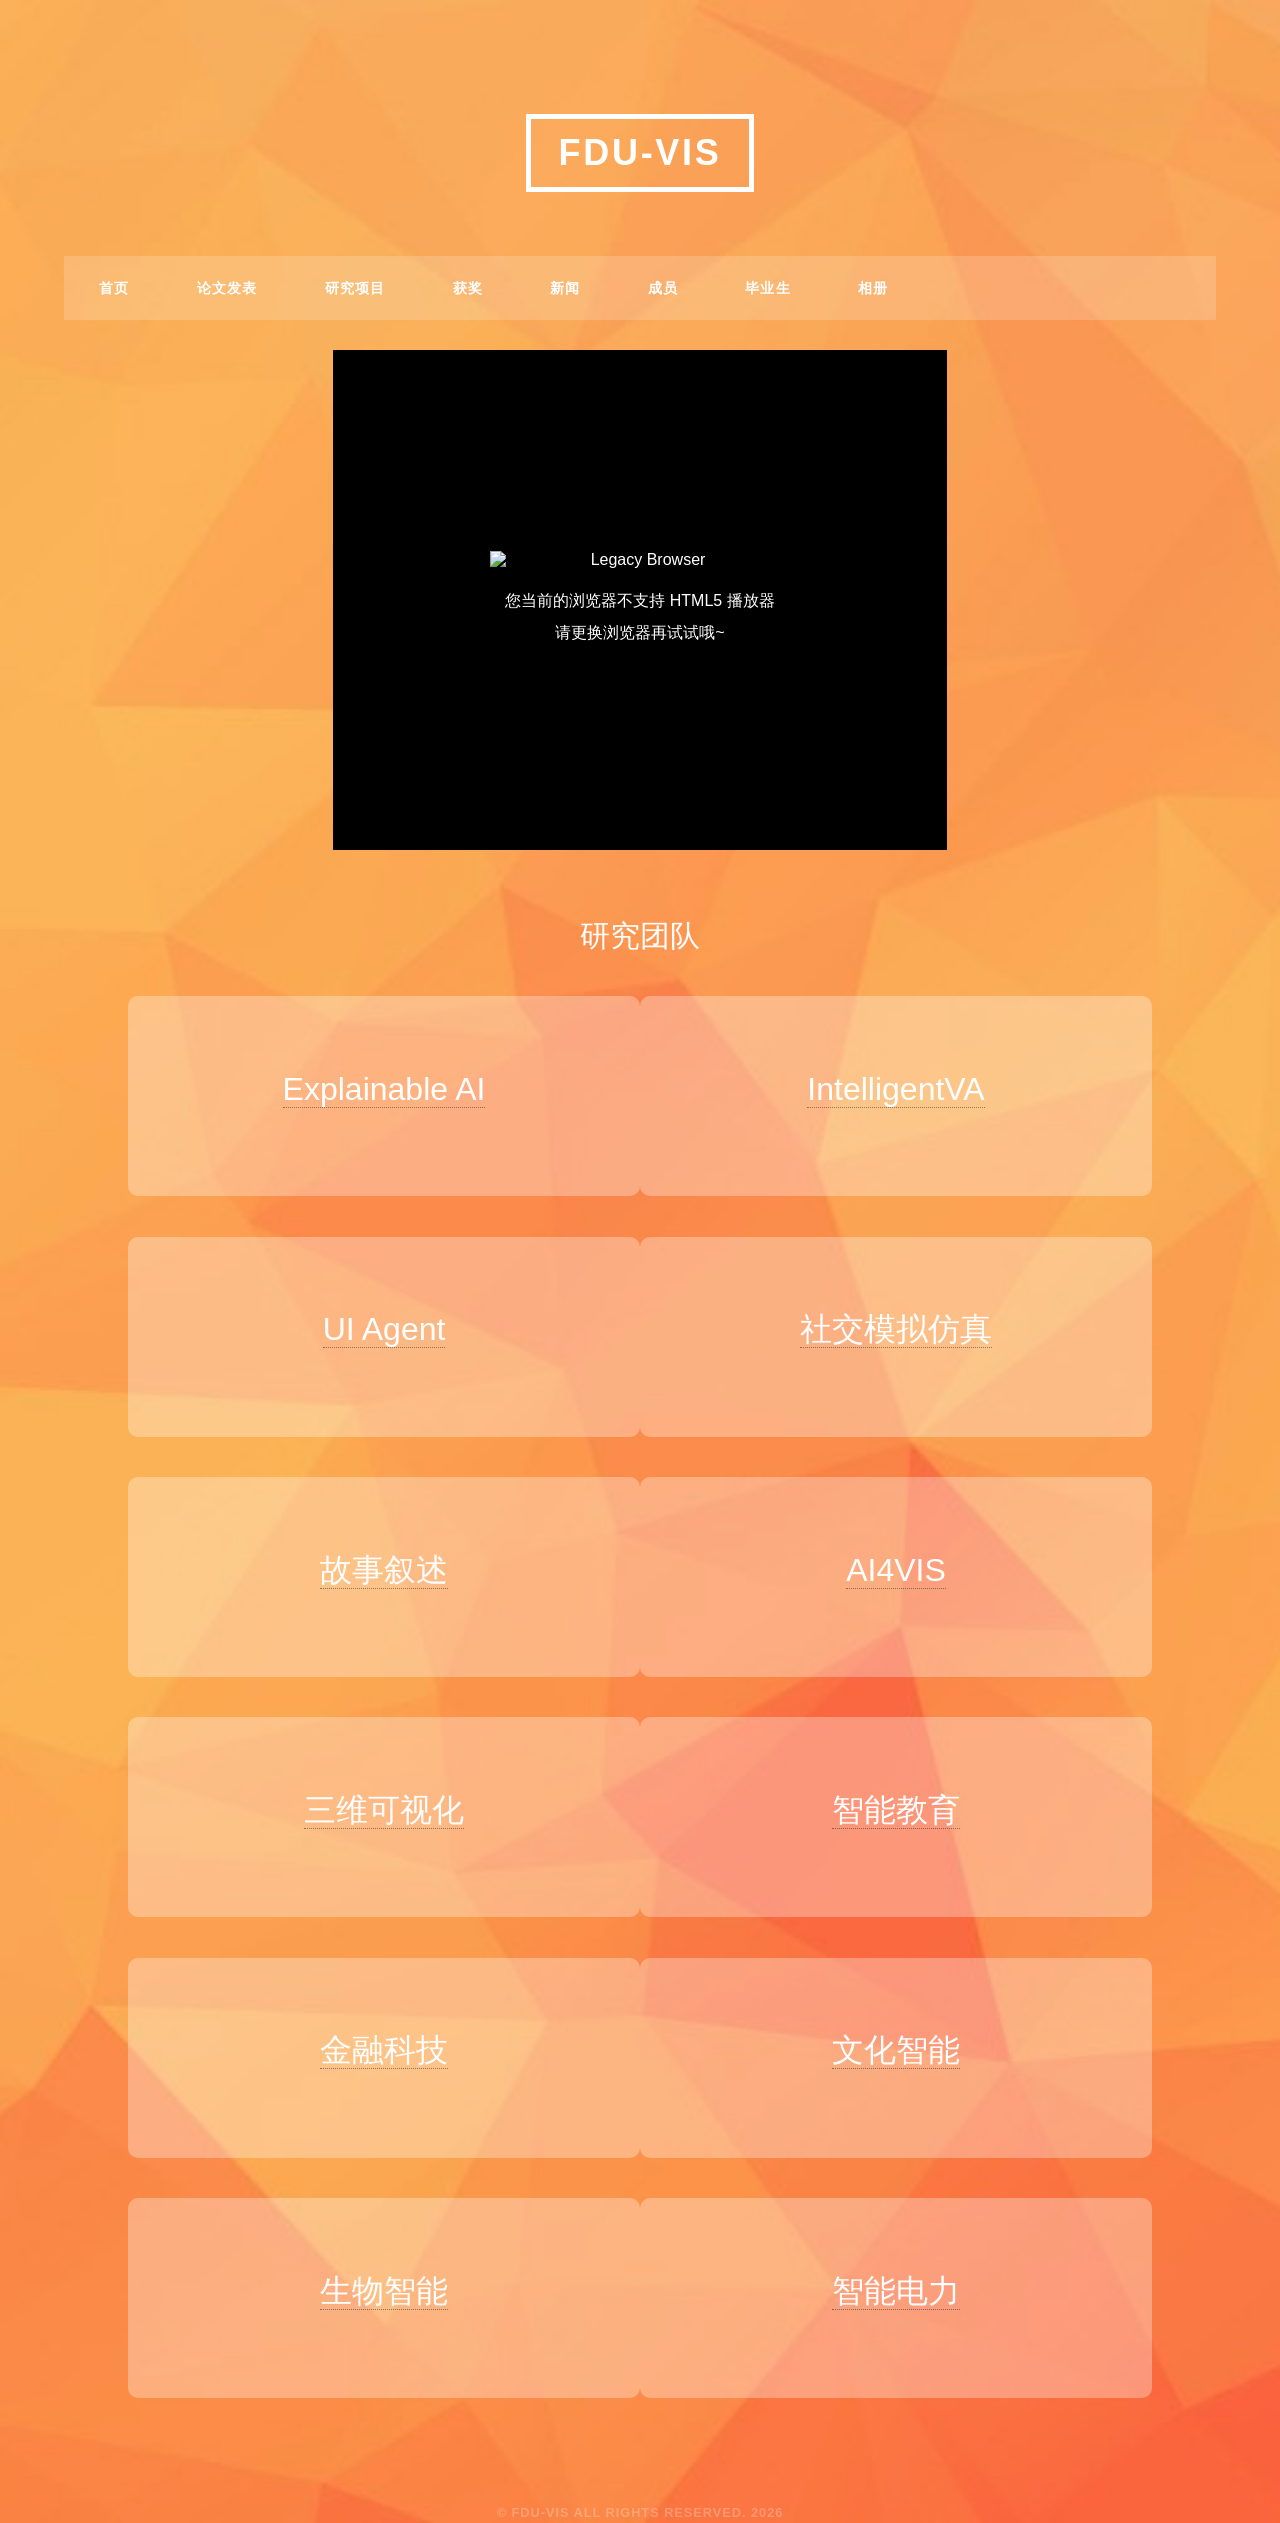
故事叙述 (374, 1549)
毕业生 (768, 288)
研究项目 (355, 288)
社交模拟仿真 (906, 1319)
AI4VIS (906, 1549)
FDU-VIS (640, 152)
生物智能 (374, 2239)
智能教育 (906, 1779)
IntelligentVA (906, 1089)
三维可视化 (374, 1779)
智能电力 (906, 2239)
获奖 (468, 288)
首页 (114, 288)
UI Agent (373, 1319)
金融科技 (374, 2009)
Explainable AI (373, 1089)
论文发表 (227, 288)
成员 (663, 288)
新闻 (565, 288)
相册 (873, 288)
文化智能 (906, 2009)
